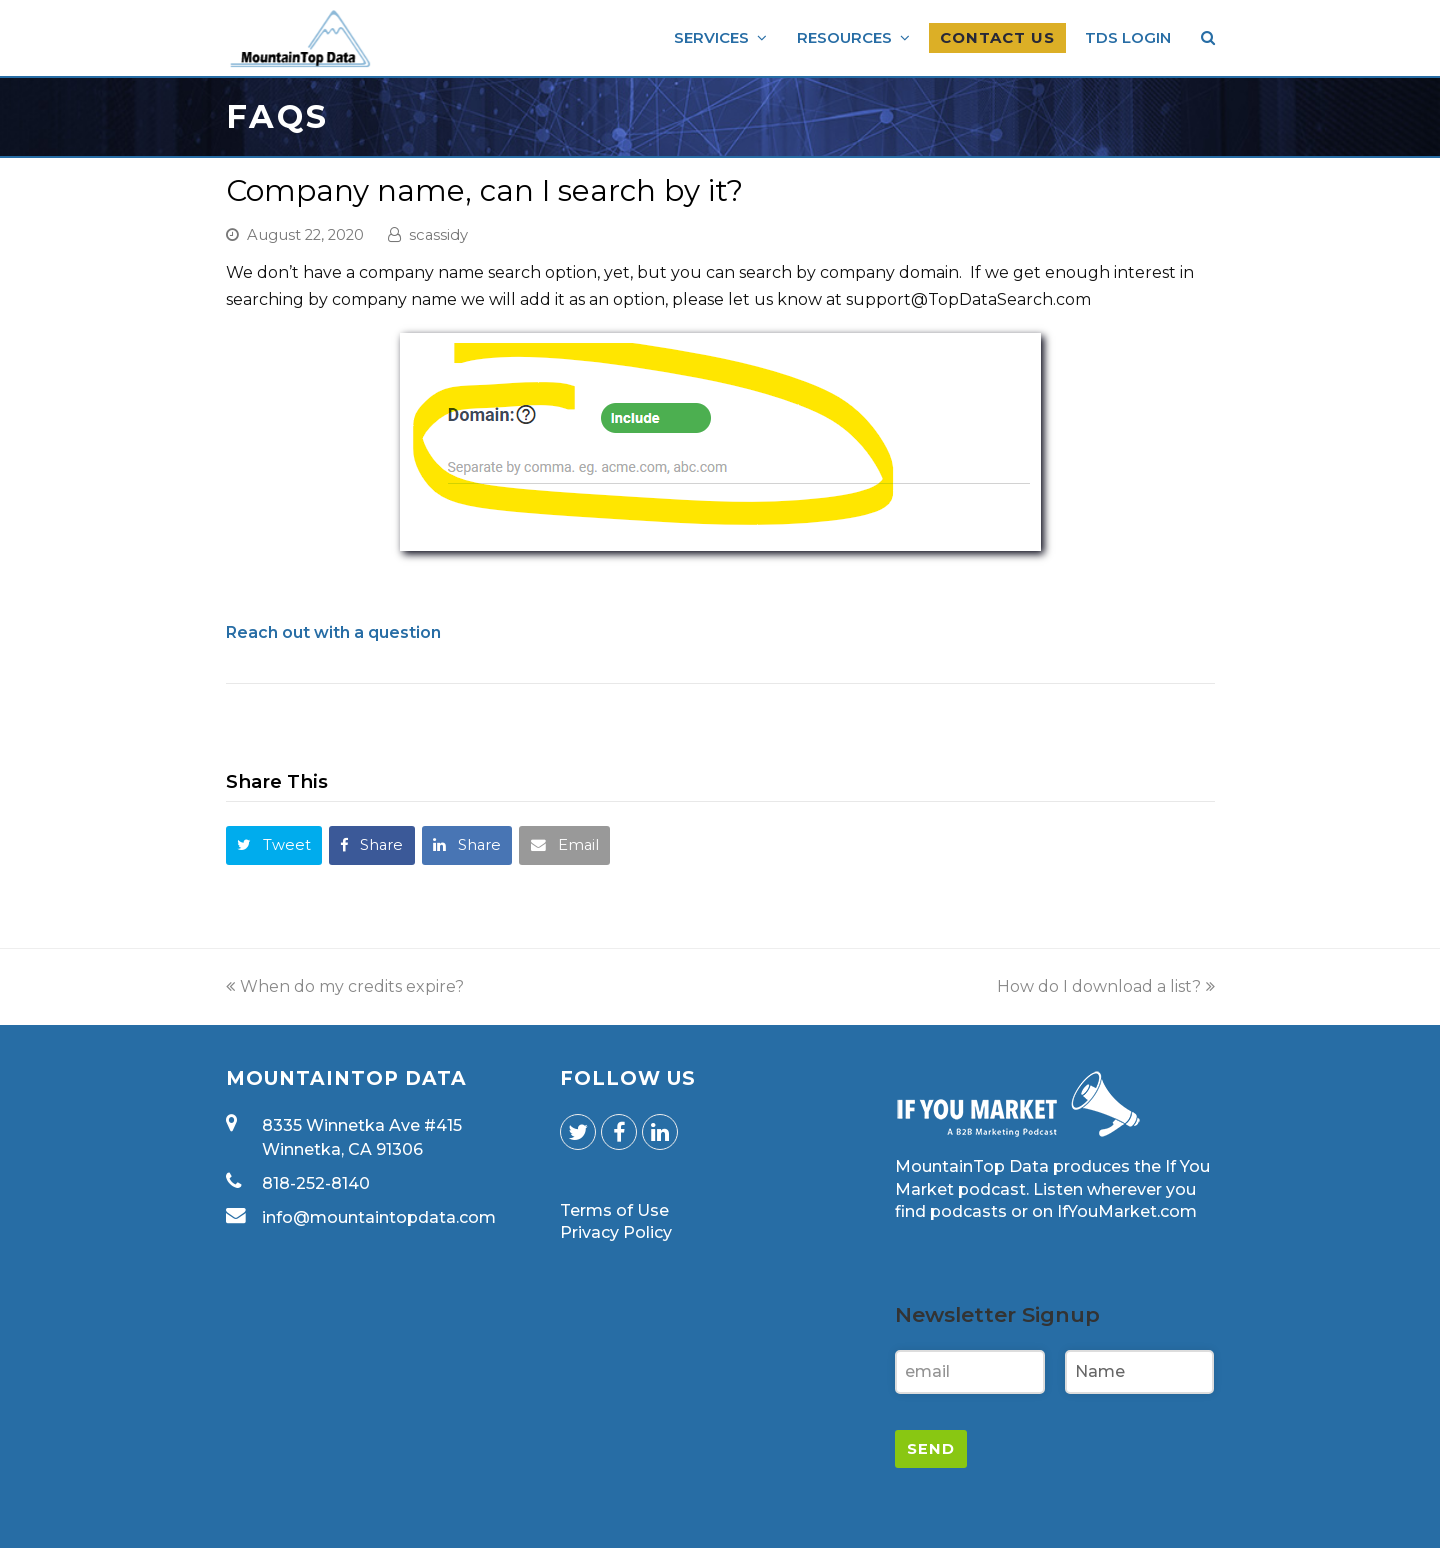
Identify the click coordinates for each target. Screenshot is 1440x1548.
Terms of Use (614, 1210)
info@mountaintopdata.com (379, 1217)
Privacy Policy (616, 1232)
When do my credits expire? (345, 986)
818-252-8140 (316, 1183)
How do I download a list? (1106, 986)
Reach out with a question (333, 632)
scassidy (438, 235)
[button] (274, 845)
